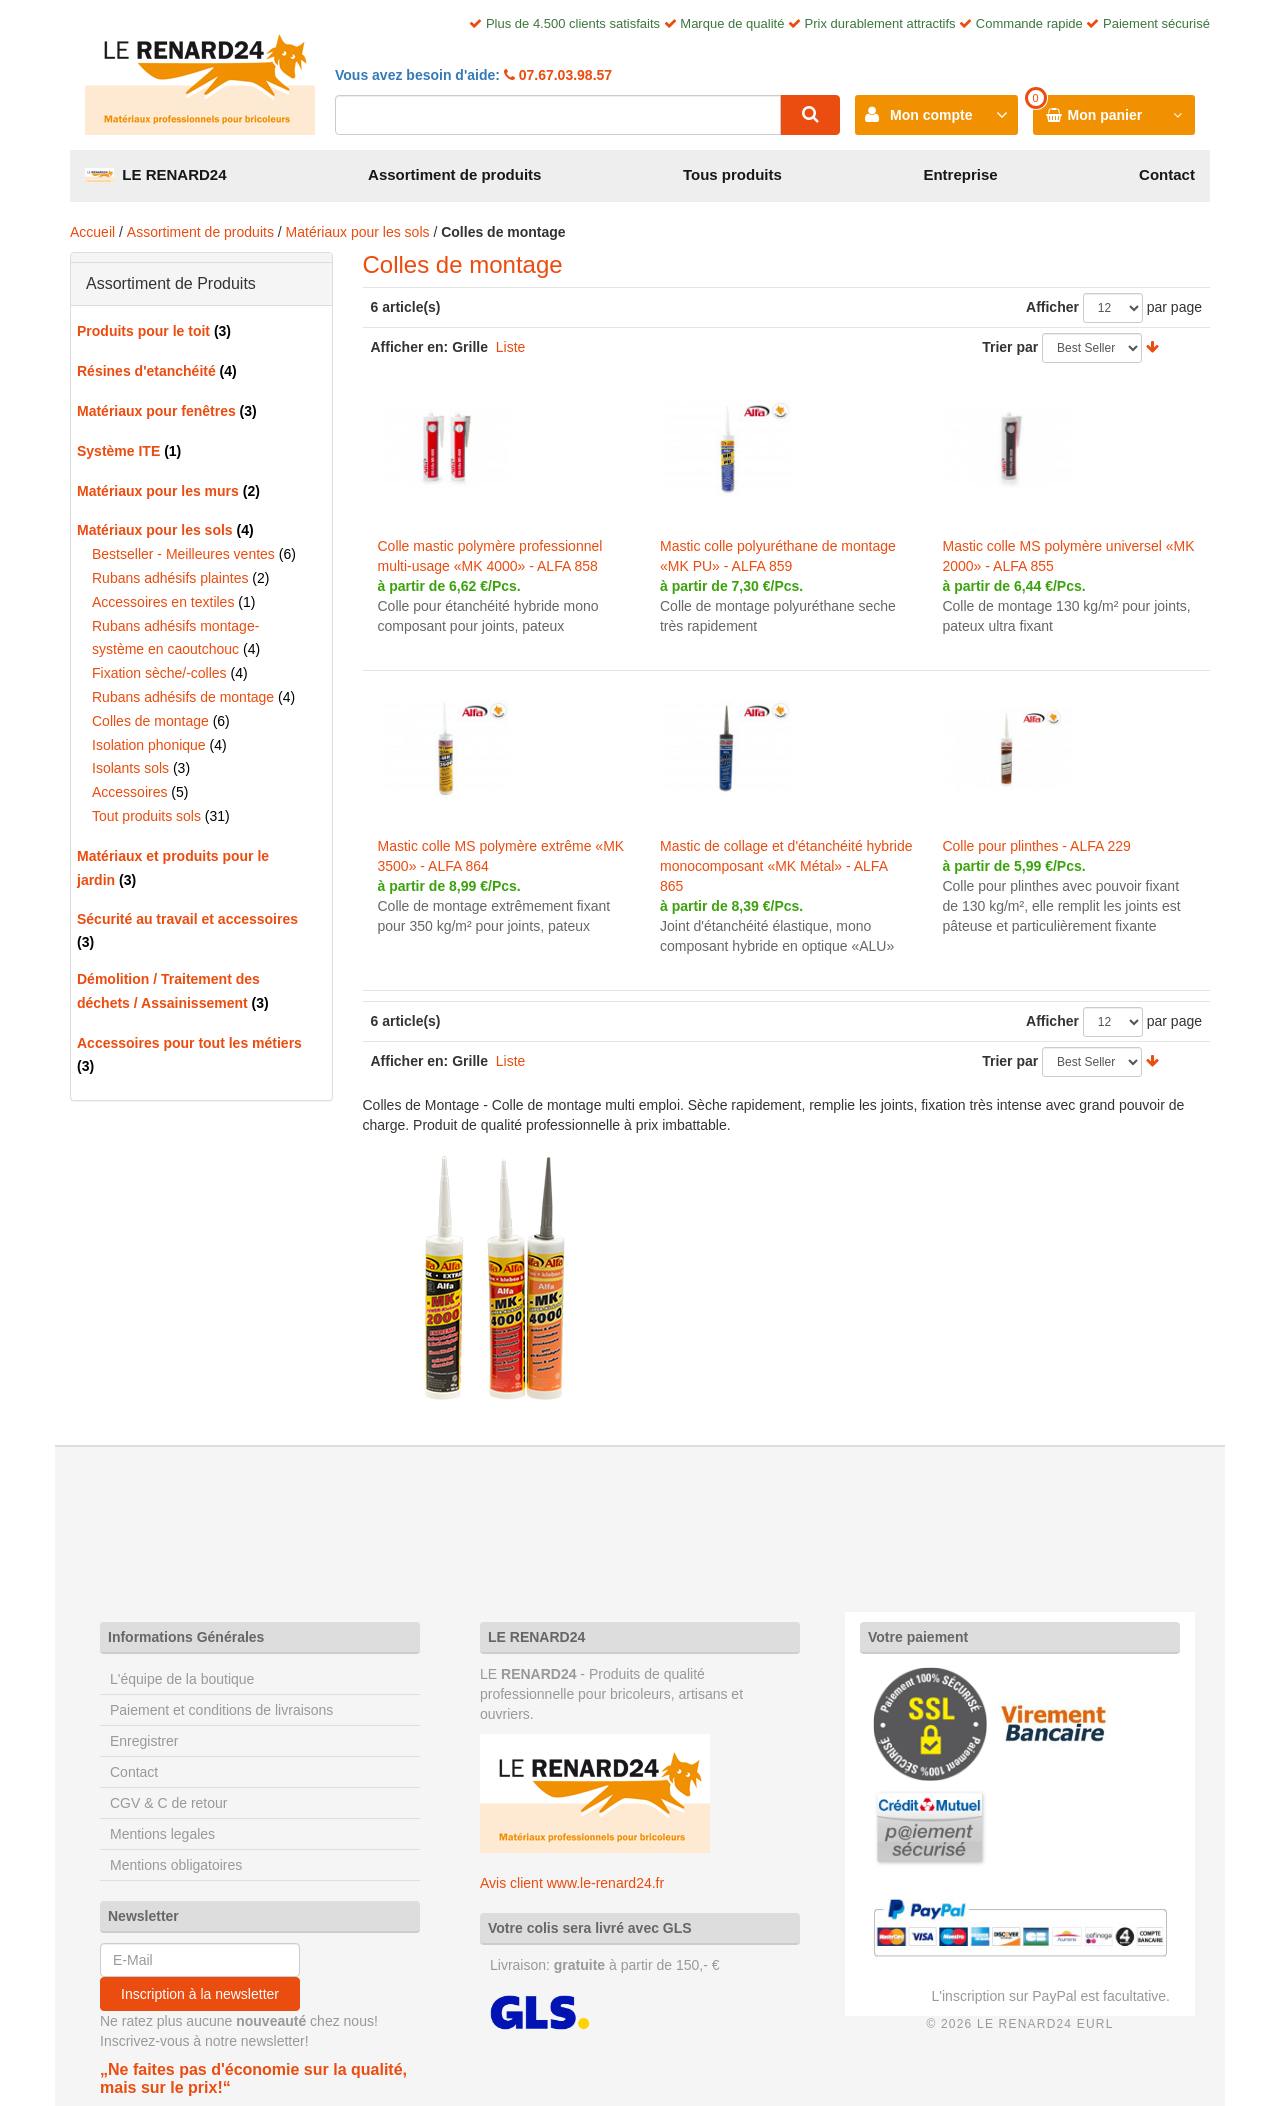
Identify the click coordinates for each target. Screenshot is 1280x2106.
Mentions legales (162, 1834)
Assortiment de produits (454, 174)
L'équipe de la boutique (182, 1679)
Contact (1167, 174)
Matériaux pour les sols (358, 232)
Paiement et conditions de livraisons (221, 1710)
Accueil (92, 232)
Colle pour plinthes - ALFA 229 (1036, 846)
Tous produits (732, 174)
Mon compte (931, 115)
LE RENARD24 (156, 174)
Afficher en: (410, 347)
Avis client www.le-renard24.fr (572, 1883)
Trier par (1010, 347)
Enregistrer (144, 1741)
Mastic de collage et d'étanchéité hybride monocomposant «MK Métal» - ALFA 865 (786, 866)
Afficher (1052, 307)
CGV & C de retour (169, 1803)
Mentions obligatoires (176, 1865)
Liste (511, 347)
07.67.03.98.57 (563, 75)
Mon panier (1105, 115)
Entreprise (960, 174)
